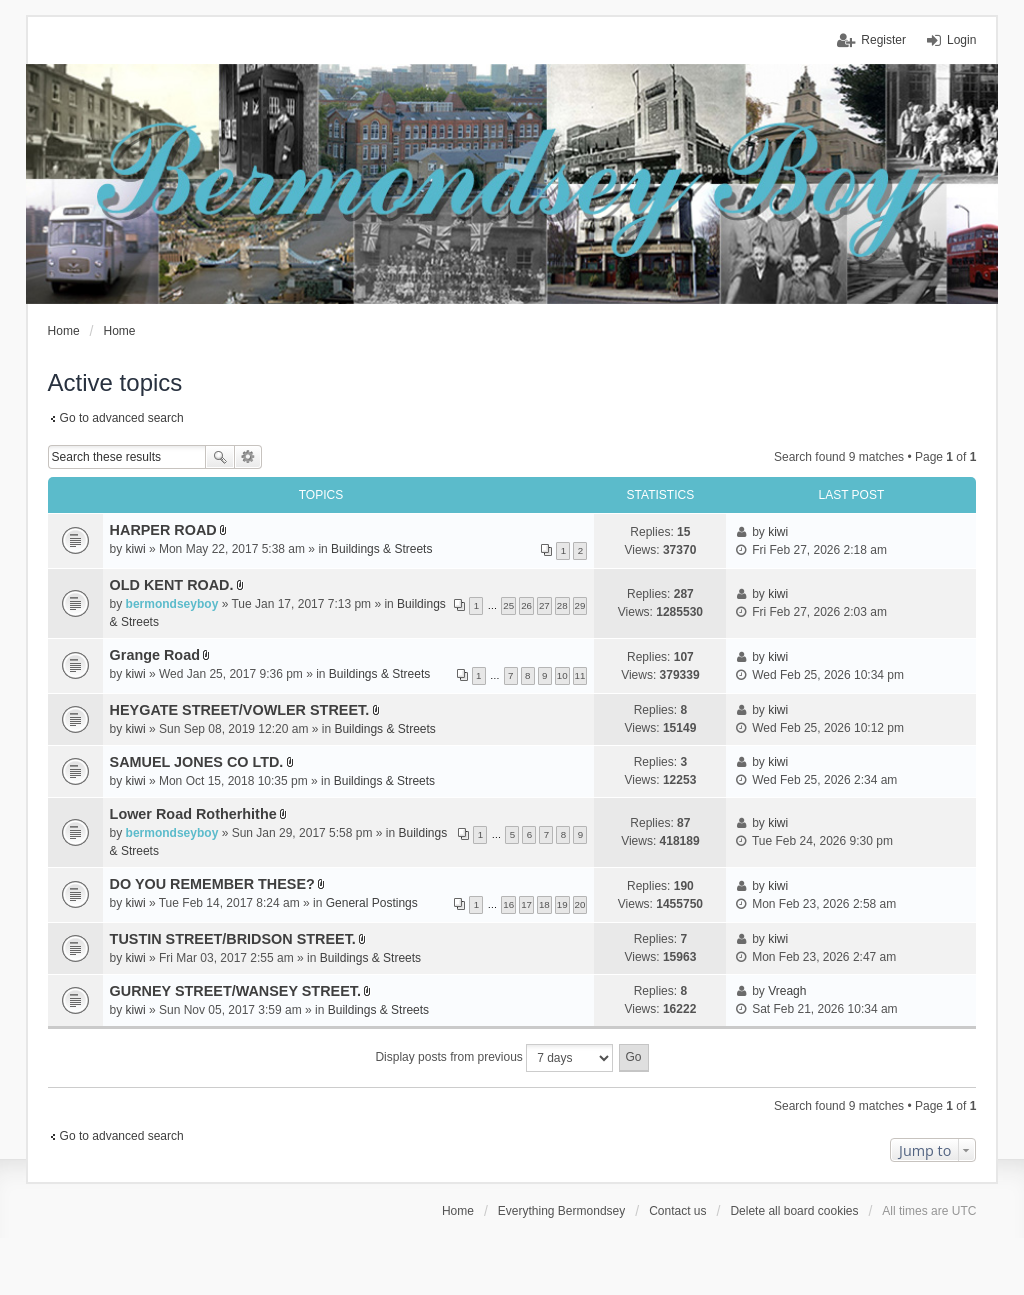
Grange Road (155, 655)
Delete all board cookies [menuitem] (794, 1211)
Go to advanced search (122, 418)
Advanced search (248, 457)
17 (526, 904)
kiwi (136, 549)
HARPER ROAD (163, 530)
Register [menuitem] (883, 40)
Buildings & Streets (381, 549)
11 (580, 675)
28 (562, 605)
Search (220, 457)
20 (580, 904)
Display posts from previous (494, 1058)
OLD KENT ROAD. (172, 585)
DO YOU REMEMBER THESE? (212, 884)
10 (562, 675)
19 (562, 904)
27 (544, 605)
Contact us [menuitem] (677, 1211)
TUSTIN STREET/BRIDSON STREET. (233, 939)
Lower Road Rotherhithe (193, 814)
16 (508, 904)
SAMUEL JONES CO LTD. (197, 762)
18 (544, 904)
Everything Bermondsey (561, 1211)
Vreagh (787, 991)
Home (458, 1211)
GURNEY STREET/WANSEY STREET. (235, 991)
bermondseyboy (172, 604)
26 (526, 605)
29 (580, 605)
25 (508, 605)
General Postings (372, 903)
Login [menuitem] (961, 40)
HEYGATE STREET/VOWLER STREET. (240, 710)
